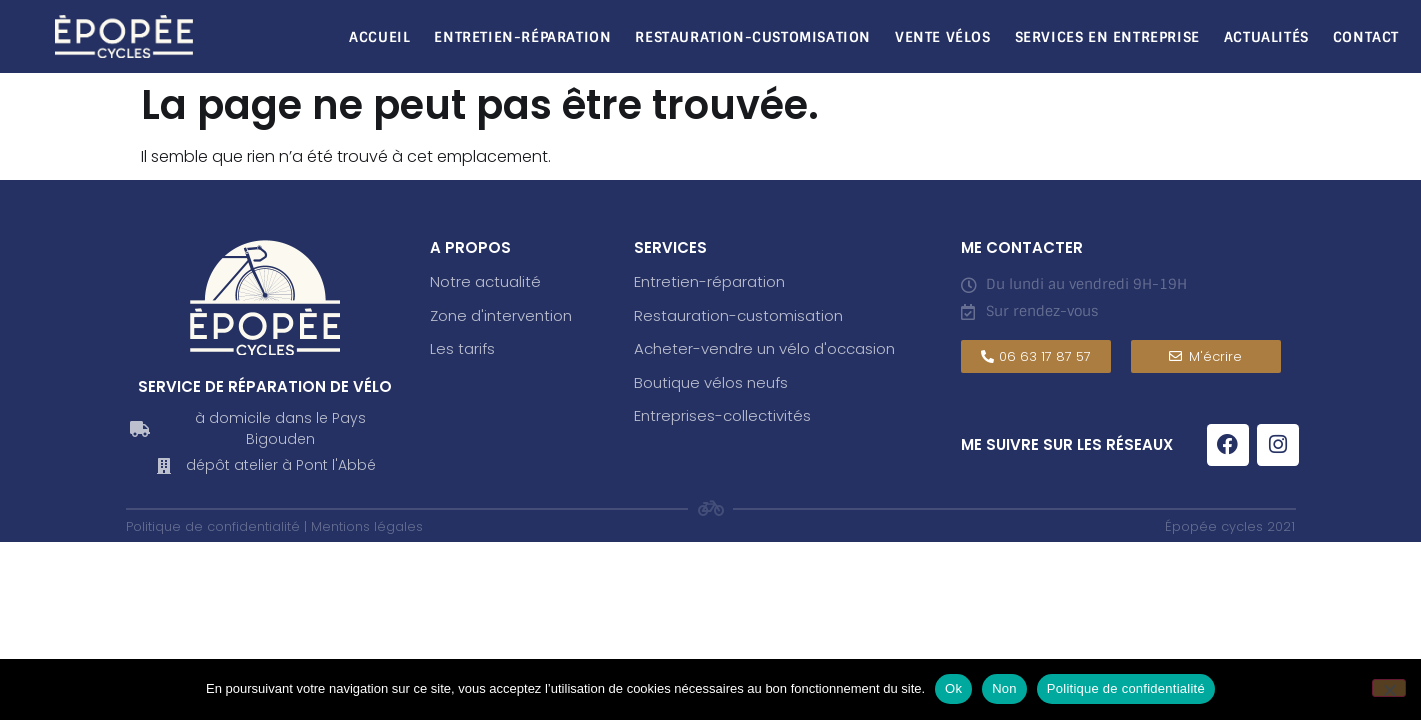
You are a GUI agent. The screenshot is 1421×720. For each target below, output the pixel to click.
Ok (953, 688)
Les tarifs (462, 348)
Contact (1366, 37)
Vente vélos (943, 37)
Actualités (1266, 37)
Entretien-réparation (522, 37)
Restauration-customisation (738, 315)
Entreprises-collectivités (722, 415)
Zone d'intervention (501, 315)
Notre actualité (485, 281)
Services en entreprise (1107, 37)
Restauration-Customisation (753, 37)
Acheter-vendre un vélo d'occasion (764, 348)
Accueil (379, 37)
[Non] (1389, 688)
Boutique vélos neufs (711, 382)
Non (1004, 688)
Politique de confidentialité (1126, 688)
